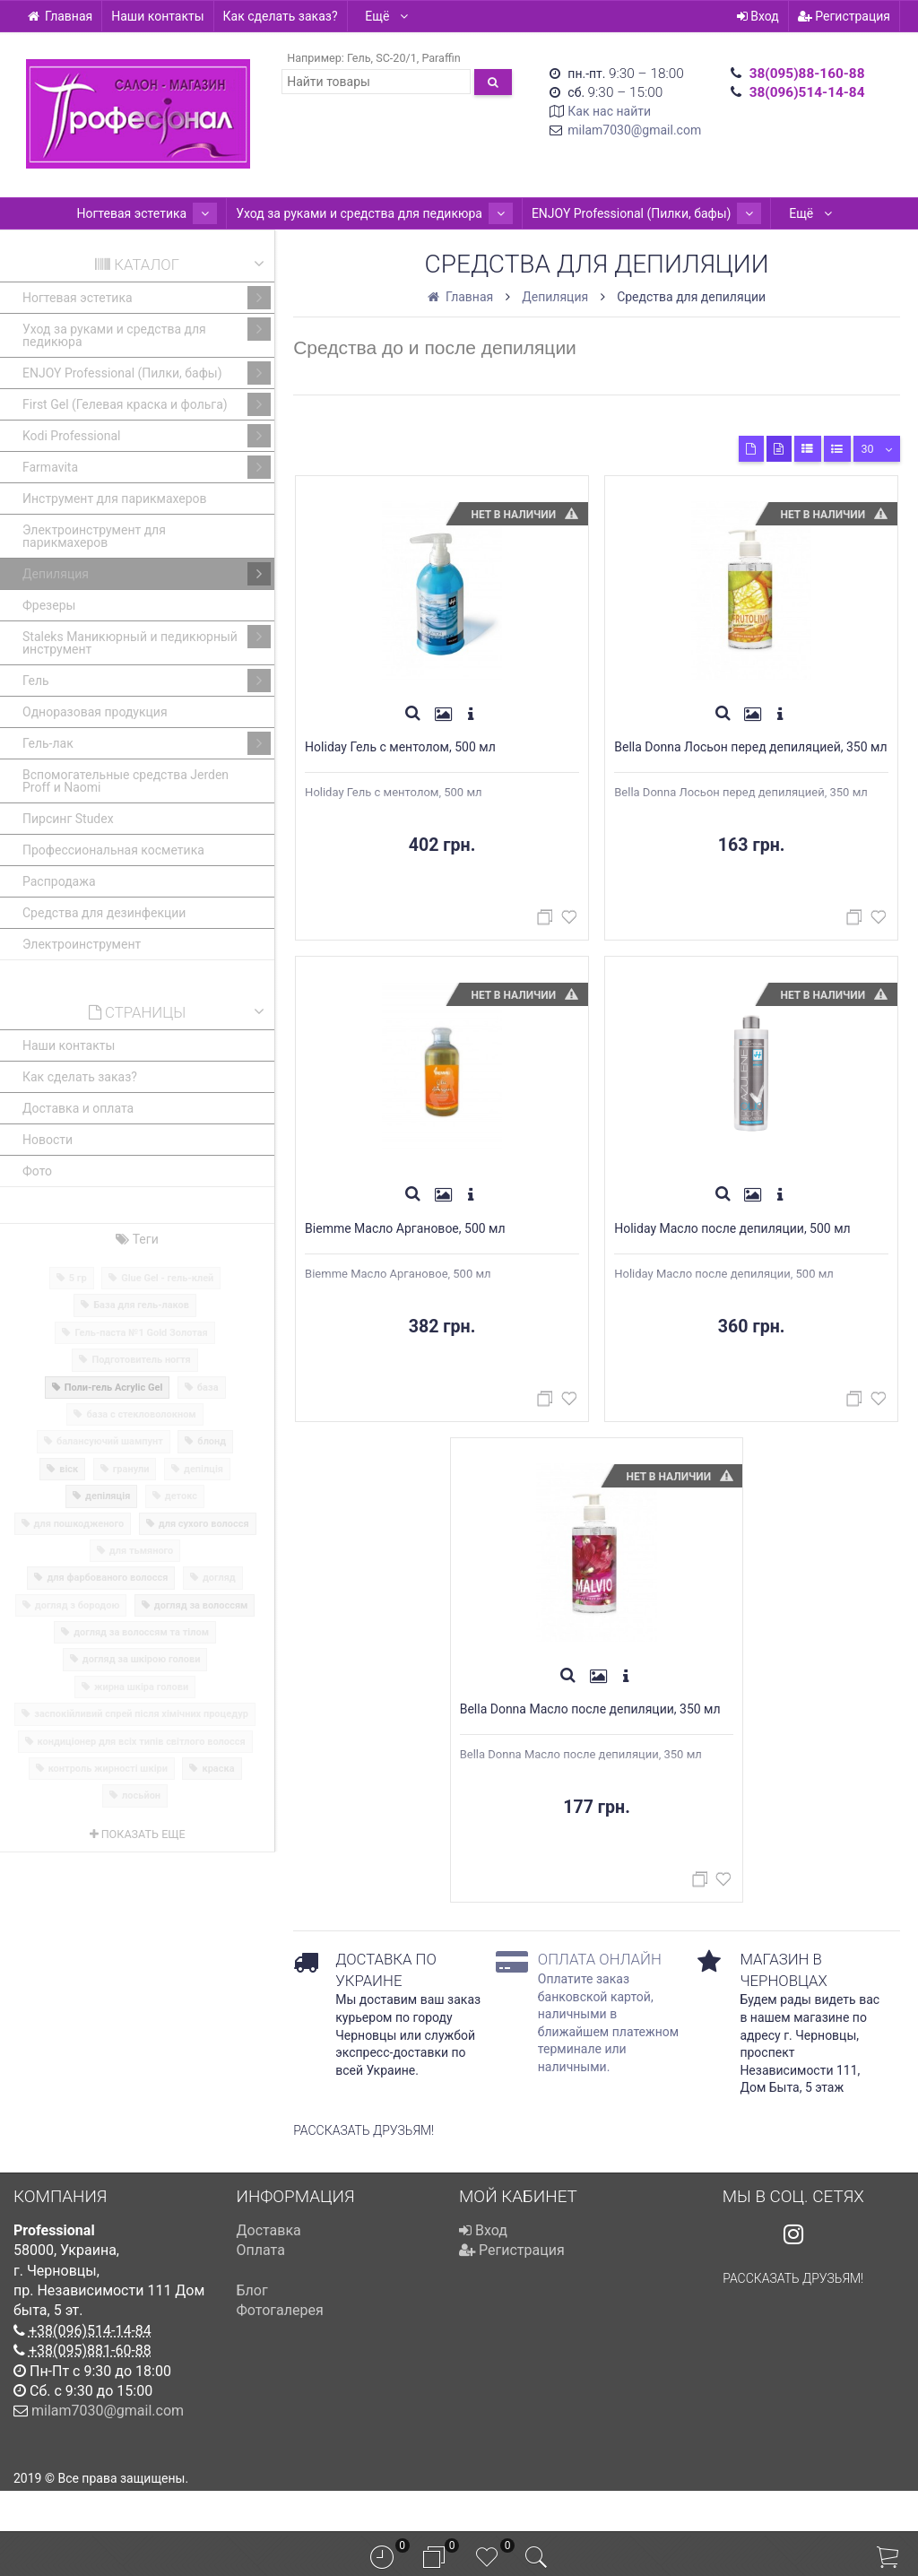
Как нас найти (609, 111)
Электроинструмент (81, 944)
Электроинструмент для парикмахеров (94, 536)
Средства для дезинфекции (104, 913)
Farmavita (146, 467)
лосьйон (141, 1795)
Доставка (269, 2270)
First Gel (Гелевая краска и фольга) (146, 404)
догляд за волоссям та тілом (141, 1632)
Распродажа (59, 881)
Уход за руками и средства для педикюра (374, 213)
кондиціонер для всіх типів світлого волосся (142, 1742)
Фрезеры (48, 605)
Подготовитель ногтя (140, 1360)
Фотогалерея (280, 2350)
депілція (203, 1469)
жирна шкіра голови (141, 1687)
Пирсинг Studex (68, 818)
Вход (758, 16)
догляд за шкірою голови (141, 1659)
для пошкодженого (79, 1524)
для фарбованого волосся (107, 1577)
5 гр (78, 1278)
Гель (359, 58)
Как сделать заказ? (280, 16)
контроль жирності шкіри (108, 1768)
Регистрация (844, 16)
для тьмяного (141, 1551)
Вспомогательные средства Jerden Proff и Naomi (125, 781)
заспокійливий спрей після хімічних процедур (141, 1714)
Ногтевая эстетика (162, 213)
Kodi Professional (146, 435)
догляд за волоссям (201, 1605)
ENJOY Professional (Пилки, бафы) (632, 213)
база (208, 1387)
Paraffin (440, 58)
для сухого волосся (204, 1524)
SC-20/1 (396, 58)
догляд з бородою (77, 1605)
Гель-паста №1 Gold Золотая (140, 1333)
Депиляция (146, 573)
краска (218, 1768)
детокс (181, 1496)
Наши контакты (157, 16)
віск (68, 1469)
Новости (47, 1139)
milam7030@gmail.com (634, 130)
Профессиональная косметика (113, 850)
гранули (131, 1469)
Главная (59, 16)
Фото (37, 1171)
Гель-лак (146, 743)
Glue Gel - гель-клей (167, 1278)
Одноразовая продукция (95, 712)
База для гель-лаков (141, 1305)
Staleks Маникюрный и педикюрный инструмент (146, 640)
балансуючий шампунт (109, 1441)
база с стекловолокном (140, 1414)
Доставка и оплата (78, 1108)
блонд (211, 1441)
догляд (219, 1577)
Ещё (387, 16)
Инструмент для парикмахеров (114, 498)
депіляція (107, 1496)
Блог (252, 2330)
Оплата (261, 2290)
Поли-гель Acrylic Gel (114, 1387)
